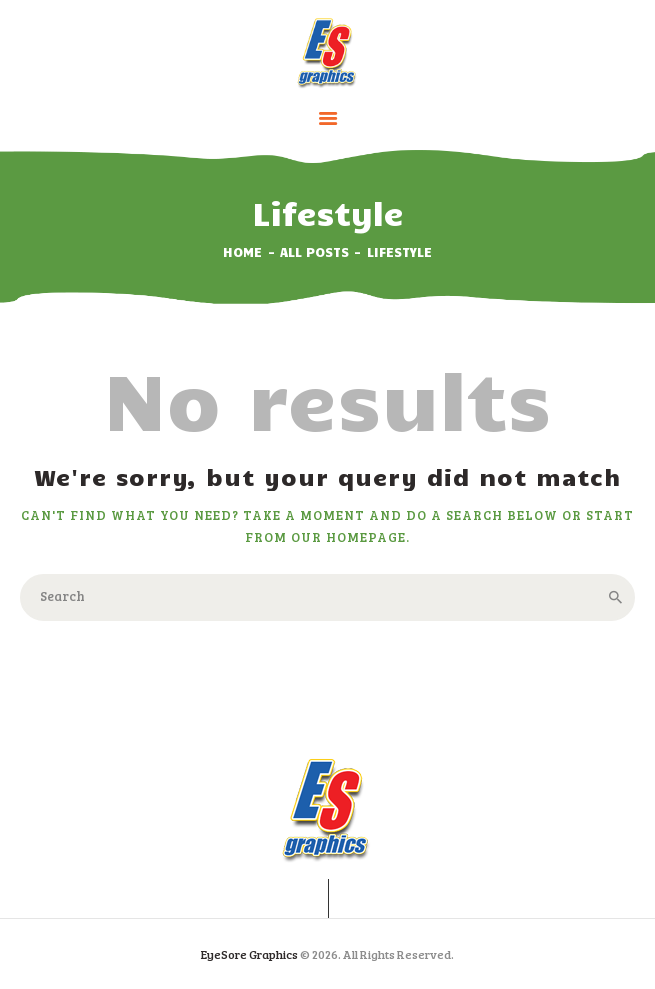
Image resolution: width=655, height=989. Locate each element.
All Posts (314, 252)
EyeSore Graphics (249, 954)
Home (242, 252)
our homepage (348, 537)
